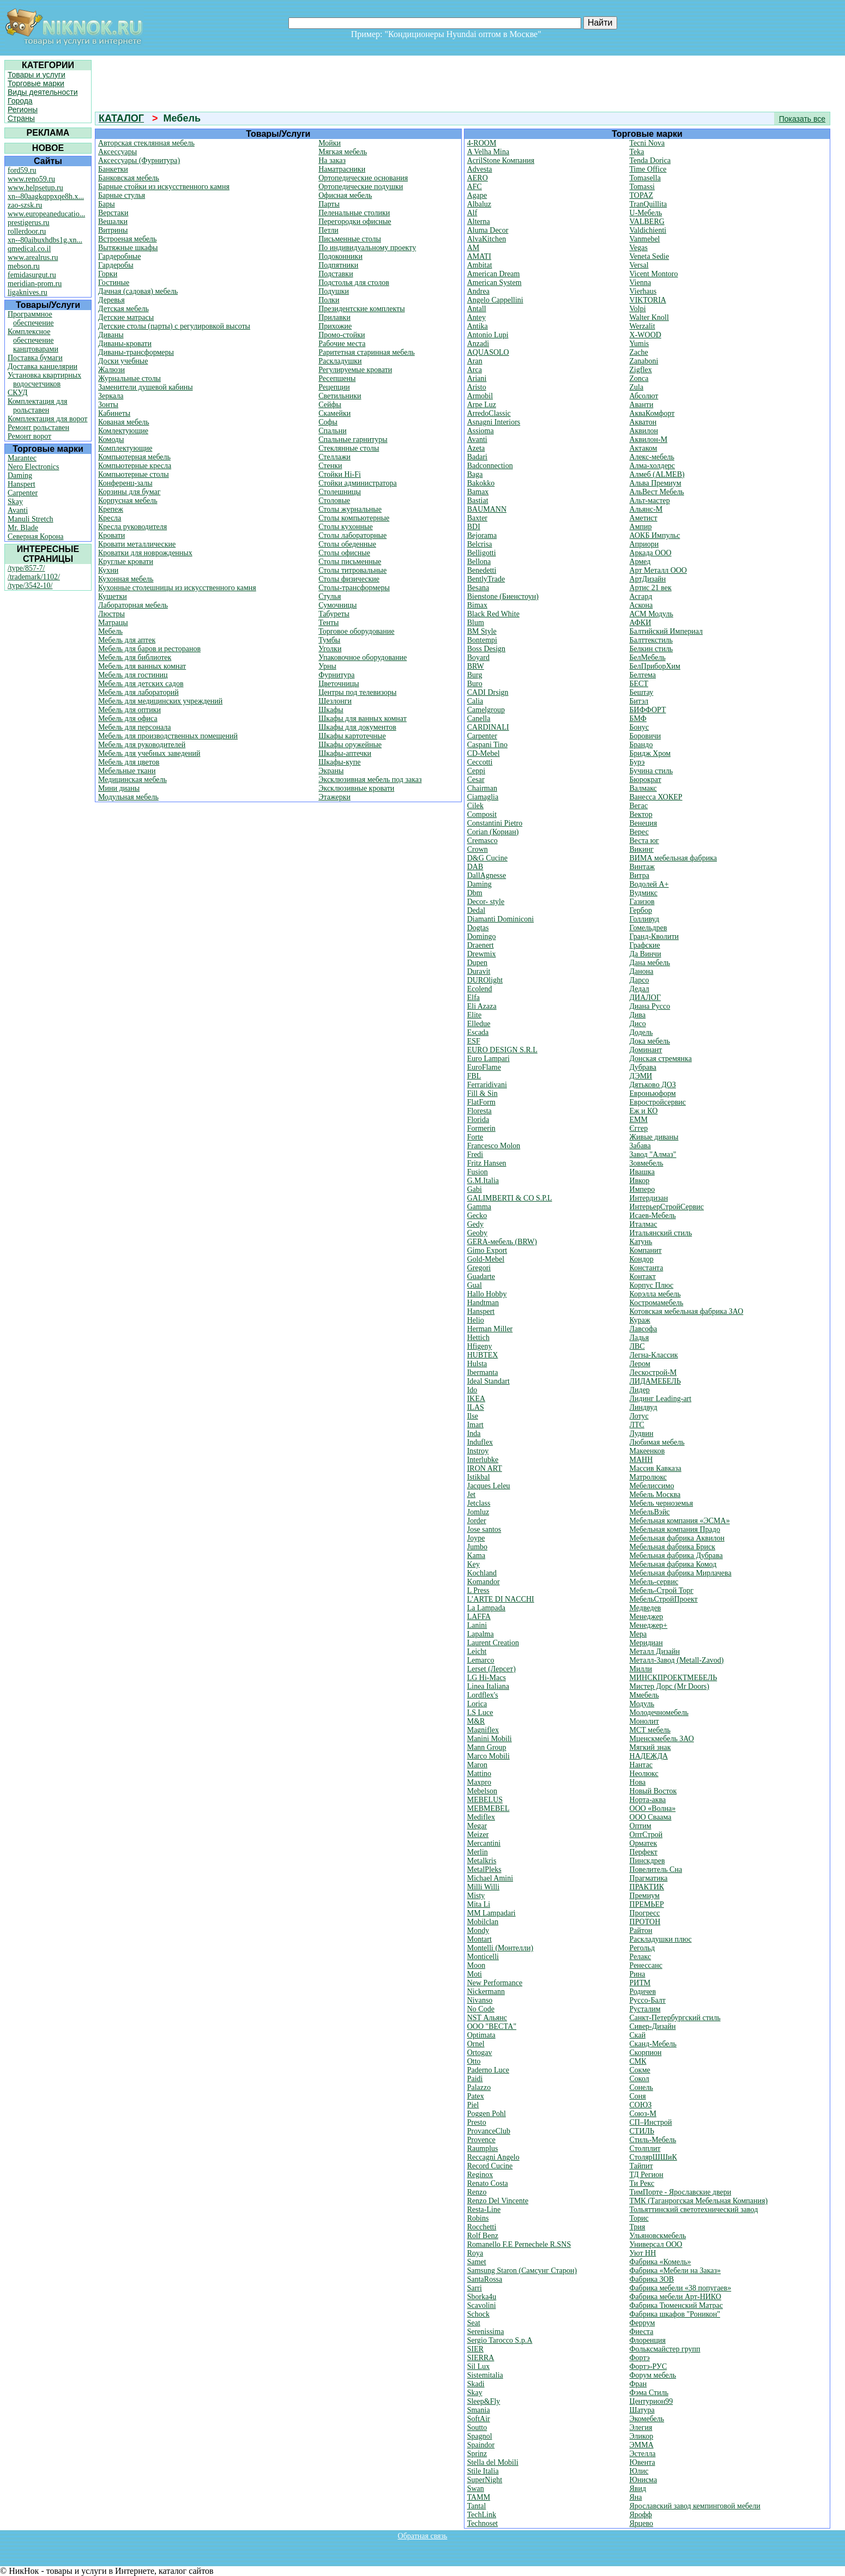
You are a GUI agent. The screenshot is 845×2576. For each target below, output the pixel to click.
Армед (640, 561)
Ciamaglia (483, 797)
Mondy (478, 1930)
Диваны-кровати (125, 344)
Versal (639, 265)
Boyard (478, 657)
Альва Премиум (655, 483)
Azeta (476, 448)
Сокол (639, 2079)
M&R (476, 1721)
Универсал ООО (656, 2244)
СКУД (17, 393)
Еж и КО (644, 1111)
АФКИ (640, 623)
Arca (474, 370)
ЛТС (637, 1425)
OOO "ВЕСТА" (491, 2026)
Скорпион (646, 2052)
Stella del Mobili (492, 2462)
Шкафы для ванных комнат (362, 718)
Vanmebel (645, 239)
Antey (476, 317)
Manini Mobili (489, 1739)
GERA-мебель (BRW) (502, 1242)
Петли (328, 230)
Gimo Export (487, 1250)
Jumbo (477, 1547)
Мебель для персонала (134, 727)
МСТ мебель (650, 1730)
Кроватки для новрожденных (145, 553)
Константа (646, 1268)
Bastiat (477, 500)
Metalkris (482, 1861)
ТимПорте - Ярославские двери (681, 2192)
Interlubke (483, 1460)
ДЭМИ (641, 1076)
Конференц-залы (125, 483)
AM (473, 248)
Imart (475, 1425)
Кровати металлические (137, 544)
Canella (479, 718)
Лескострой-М (653, 1372)
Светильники (339, 396)
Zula (637, 387)
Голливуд (645, 919)
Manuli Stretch (30, 519)
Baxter (477, 518)
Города (20, 100)
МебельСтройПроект (664, 1599)
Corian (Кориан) (493, 832)
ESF (473, 1041)
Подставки (335, 274)
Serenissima (485, 2332)
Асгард (641, 596)
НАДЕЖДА (649, 1756)
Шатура (642, 2410)
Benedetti (482, 570)
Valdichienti (648, 230)
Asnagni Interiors (494, 422)
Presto (476, 2122)
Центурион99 (651, 2401)
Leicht (477, 1651)
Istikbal (478, 1477)
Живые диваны (654, 1137)
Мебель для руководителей (141, 745)
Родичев (643, 1991)
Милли (641, 1669)
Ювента (642, 2462)
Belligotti (481, 553)
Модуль (642, 1704)
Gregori (479, 1268)
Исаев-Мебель (653, 1215)
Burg (474, 675)
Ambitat (479, 265)
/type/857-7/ (26, 568)
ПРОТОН (645, 1922)
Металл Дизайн (655, 1651)
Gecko (477, 1215)
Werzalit (642, 326)
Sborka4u (482, 2297)
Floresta (479, 1111)
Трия (637, 2227)
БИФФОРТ (648, 710)
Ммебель (644, 1695)
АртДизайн (648, 579)
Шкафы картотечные (351, 736)
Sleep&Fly (483, 2401)
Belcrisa (479, 544)
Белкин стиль (651, 649)
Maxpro (479, 1782)
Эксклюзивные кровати (356, 788)
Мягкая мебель (342, 152)
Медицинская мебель (132, 779)
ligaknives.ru (27, 292)
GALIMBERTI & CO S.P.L (509, 1198)
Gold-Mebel (485, 1259)
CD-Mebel (483, 753)
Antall (476, 309)
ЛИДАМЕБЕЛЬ (655, 1381)
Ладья (639, 1338)
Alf (472, 213)
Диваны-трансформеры (136, 352)
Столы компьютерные (353, 518)
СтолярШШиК (653, 2157)
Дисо (638, 1024)
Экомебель (647, 2419)
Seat (473, 2323)
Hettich (478, 1338)
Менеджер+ (649, 1625)
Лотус (639, 1416)
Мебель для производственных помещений (168, 736)
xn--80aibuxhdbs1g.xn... (45, 240)
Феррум (642, 2323)
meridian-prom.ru (35, 284)
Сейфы (329, 405)
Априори (644, 544)
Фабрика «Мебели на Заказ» (675, 2270)
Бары (106, 204)
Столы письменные (349, 561)
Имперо (642, 1189)
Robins (478, 2218)
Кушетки (112, 596)
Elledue (479, 1024)
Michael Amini (490, 1878)
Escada (478, 1032)
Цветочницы (338, 684)
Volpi (638, 309)
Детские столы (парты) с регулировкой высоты (174, 326)
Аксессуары (117, 152)
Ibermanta (482, 1372)
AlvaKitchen (486, 239)
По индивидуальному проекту (367, 248)
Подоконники (340, 256)
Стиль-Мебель (653, 2140)
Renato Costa (487, 2183)
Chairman (482, 788)
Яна (636, 2497)
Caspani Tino (487, 745)
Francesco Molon (494, 1146)
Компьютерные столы (133, 474)
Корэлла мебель (655, 1294)
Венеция (643, 823)
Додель (641, 1032)
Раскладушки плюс (661, 1939)
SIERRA (480, 2358)
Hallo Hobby (487, 1294)
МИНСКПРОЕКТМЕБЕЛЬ (673, 1678)
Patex (475, 2096)
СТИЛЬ (642, 2131)
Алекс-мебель (652, 457)
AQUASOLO (488, 352)
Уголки (329, 649)
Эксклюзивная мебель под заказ (369, 779)
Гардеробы (116, 265)
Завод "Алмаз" (653, 1154)
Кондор (642, 1259)
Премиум (645, 1896)
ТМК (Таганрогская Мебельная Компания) (699, 2201)
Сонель (641, 2087)
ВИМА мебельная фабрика (673, 858)
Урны (327, 666)
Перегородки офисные (354, 221)
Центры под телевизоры (357, 692)
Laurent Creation (493, 1643)
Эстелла (643, 2454)
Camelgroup (486, 710)
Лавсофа (643, 1329)
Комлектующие (123, 431)
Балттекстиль (651, 640)
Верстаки (113, 213)
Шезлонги (335, 701)
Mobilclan (483, 1922)
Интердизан (649, 1198)
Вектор (641, 814)
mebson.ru (24, 266)
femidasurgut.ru (32, 275)
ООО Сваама (651, 1817)
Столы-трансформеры (354, 588)
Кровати (111, 535)
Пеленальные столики (354, 213)
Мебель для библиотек (134, 657)
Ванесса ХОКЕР (656, 797)
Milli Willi (483, 1887)
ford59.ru (22, 170)
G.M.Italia (483, 1181)
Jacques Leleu (488, 1486)
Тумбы (329, 640)
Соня (638, 2096)
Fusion (477, 1172)
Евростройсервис (658, 1102)
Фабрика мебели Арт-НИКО (675, 2297)
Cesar (476, 779)
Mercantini (483, 1843)
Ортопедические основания (363, 178)
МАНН (641, 1460)
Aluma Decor (488, 230)
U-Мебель (646, 213)
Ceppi (476, 771)
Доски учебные (123, 361)
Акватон (643, 422)
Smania (478, 2410)
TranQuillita (648, 204)
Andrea (478, 291)
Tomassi (642, 187)
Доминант (646, 1050)
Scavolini (481, 2305)
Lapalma (480, 1634)
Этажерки (334, 797)
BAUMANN (486, 509)
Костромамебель (657, 1303)
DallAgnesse (486, 875)
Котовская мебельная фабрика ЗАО (687, 1311)
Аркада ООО (651, 553)
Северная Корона (35, 536)
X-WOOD (645, 335)
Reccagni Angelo (493, 2157)
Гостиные (113, 282)
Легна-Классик (654, 1355)
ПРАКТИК (647, 1887)
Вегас (639, 806)
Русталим (645, 2009)
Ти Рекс (642, 2183)
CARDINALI (488, 727)
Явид (638, 2488)
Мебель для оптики (129, 710)
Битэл (639, 701)
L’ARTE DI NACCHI (500, 1599)
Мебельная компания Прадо (675, 1529)
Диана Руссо (650, 1006)
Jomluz (478, 1512)
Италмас (643, 1224)
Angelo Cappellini (495, 300)
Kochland (482, 1573)
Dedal (476, 910)
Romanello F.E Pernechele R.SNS (519, 2244)
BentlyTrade (486, 579)
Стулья (329, 596)
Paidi (475, 2079)
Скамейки (334, 413)
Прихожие (335, 326)
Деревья (111, 300)
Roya (475, 2253)
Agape (477, 195)
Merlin (477, 1852)
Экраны (330, 771)
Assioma (480, 431)
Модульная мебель (128, 797)
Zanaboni (644, 361)
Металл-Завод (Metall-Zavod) (677, 1660)
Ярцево (642, 2523)
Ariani (477, 378)
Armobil (480, 396)
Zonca (639, 378)
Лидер (640, 1390)
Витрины (113, 230)
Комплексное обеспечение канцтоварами (33, 340)
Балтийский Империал (666, 631)
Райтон (641, 1930)
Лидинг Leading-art (661, 1399)
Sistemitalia (485, 2375)
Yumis (639, 344)
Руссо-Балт (648, 2000)
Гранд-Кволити (654, 936)
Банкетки (113, 169)
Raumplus (482, 2148)
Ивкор (640, 1181)
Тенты (328, 623)
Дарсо (639, 980)
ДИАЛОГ (645, 997)
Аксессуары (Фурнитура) (139, 160)
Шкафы (330, 710)
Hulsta (477, 1364)
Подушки (333, 291)
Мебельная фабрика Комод (673, 1564)
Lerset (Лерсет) (491, 1669)
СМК (638, 2061)
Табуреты (333, 614)
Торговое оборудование (356, 631)
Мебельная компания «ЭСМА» (680, 1521)
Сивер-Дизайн (653, 2026)
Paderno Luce (488, 2070)
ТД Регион (646, 2175)
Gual (474, 1285)
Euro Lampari (488, 1058)
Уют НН (643, 2253)
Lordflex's (482, 1695)
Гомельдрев (648, 928)
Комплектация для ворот (47, 419)
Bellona (479, 561)
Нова (638, 1782)
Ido (472, 1390)
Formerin (481, 1128)
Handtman (483, 1303)
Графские (645, 945)
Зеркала (110, 396)
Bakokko (481, 483)
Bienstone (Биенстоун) (503, 596)
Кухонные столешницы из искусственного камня (177, 588)
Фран (638, 2384)
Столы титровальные (352, 570)
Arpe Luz (481, 405)
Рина (637, 1974)
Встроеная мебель (127, 239)
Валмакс (643, 788)
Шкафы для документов (357, 727)
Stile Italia (483, 2471)
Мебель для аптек (126, 640)
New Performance (494, 1983)
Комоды (111, 439)
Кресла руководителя (132, 527)
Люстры (111, 614)
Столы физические (348, 579)
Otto (474, 2061)
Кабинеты (114, 413)
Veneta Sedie (649, 256)
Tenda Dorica (650, 160)
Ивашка (642, 1172)
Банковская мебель (128, 178)
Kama (476, 1555)
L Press (478, 1590)
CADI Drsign (488, 692)
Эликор (642, 2436)
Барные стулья (121, 195)
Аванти (642, 405)
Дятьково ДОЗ (653, 1085)
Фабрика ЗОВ (652, 2279)
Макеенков (647, 1451)
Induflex (480, 1442)
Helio (475, 1320)
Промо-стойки (341, 335)
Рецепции (334, 387)
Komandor (483, 1582)
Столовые (334, 500)
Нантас (641, 1765)
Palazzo (479, 2087)
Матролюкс (648, 1477)
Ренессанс (646, 1965)
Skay (15, 502)
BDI (473, 527)
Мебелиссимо (652, 1486)
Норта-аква (648, 1800)
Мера (638, 1634)
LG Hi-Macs (486, 1678)
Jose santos (484, 1529)
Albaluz (479, 204)
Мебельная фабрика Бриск (672, 1547)
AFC (474, 187)
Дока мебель (650, 1041)
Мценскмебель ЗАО (662, 1739)
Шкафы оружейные (350, 745)
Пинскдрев (647, 1861)
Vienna (640, 282)
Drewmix (481, 954)
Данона (642, 971)
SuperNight (485, 2480)
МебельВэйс (650, 1512)
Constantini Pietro (495, 823)
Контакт (643, 1276)
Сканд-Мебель (653, 2044)
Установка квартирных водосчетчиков (44, 379)
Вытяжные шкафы (128, 248)
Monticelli (483, 1957)
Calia (475, 701)
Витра (639, 875)
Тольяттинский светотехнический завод (694, 2209)
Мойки (329, 143)
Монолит (644, 1721)
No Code (480, 2009)
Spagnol (479, 2436)
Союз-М (643, 2114)
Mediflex (481, 1817)
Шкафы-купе (339, 762)
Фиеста (642, 2332)
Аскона (641, 605)
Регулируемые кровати (355, 370)
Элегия (641, 2427)
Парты (329, 204)
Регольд (642, 1948)
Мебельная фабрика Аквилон (677, 1538)
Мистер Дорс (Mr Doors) (669, 1686)
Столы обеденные (347, 544)
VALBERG (647, 221)
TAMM (478, 2497)
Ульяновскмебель (658, 2236)
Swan (475, 2488)
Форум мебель (653, 2375)
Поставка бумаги (35, 358)
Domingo (481, 936)
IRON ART (484, 1468)
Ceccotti (480, 762)
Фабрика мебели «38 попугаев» (681, 2288)
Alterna (478, 221)
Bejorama (482, 535)
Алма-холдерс (652, 466)
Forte (475, 1137)
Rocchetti (482, 2227)
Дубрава (643, 1067)
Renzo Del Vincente (497, 2201)
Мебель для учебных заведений (149, 753)
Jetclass (479, 1503)
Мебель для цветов (128, 762)
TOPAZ (642, 195)
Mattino (479, 1773)
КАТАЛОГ (121, 118)
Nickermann (486, 1991)
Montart (479, 1939)
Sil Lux (478, 2366)
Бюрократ (645, 779)
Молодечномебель (659, 1712)
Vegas (639, 248)
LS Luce (480, 1712)
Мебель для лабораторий (138, 692)
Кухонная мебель (126, 579)
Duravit (479, 971)
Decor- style (486, 902)
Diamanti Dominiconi (500, 919)
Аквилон (644, 431)
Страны (21, 118)
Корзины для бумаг (129, 492)
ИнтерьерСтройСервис (667, 1207)
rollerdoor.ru (27, 231)
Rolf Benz (482, 2236)
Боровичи (645, 736)
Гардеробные (119, 256)
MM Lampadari (491, 1913)
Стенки (330, 466)
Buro (474, 684)
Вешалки (113, 221)
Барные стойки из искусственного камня (164, 187)
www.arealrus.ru (33, 257)
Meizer (478, 1835)
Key (473, 1564)
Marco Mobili (488, 1756)
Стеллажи (334, 457)
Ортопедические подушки (360, 187)
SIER (475, 2349)
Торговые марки (36, 83)
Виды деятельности (43, 92)
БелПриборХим (655, 666)
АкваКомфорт (652, 413)
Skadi (476, 2384)
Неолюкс (644, 1773)
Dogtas (478, 928)
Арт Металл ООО (658, 570)
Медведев (645, 1608)
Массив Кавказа (655, 1468)
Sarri (474, 2288)
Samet (476, 2262)
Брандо (641, 745)
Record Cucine (490, 2166)
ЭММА (642, 2445)
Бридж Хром (650, 753)
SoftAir (478, 2419)
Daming (20, 475)
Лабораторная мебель (133, 605)
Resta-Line (483, 2209)
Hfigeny (479, 1346)
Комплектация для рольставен (38, 405)
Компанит (646, 1250)
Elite (474, 1015)
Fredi (475, 1154)
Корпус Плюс (652, 1285)
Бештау (642, 692)
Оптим (640, 1826)
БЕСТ (639, 684)
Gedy (475, 1224)
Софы (327, 422)
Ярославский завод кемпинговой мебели (695, 2506)
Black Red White (493, 614)
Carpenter (23, 493)
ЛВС (637, 1346)
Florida (478, 1120)
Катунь (641, 1242)
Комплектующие (125, 448)
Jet (471, 1494)
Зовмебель (646, 1163)
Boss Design (486, 649)
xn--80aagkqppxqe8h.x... (46, 196)
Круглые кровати (125, 561)
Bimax (477, 605)
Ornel (476, 2044)
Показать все (802, 118)
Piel (473, 2105)
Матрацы (113, 623)
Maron (477, 1765)
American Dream (493, 274)
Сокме (640, 2070)
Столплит (645, 2148)
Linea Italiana (488, 1686)
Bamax (478, 492)
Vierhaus (643, 291)
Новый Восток (653, 1791)
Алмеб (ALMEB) (657, 474)
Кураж (640, 1320)
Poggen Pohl (486, 2114)
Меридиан (646, 1643)
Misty (476, 1896)
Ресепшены (336, 378)
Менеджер (646, 1617)
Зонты (108, 405)
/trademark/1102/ (34, 577)
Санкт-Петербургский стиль (675, 2018)
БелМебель (648, 657)
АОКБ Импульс (655, 535)
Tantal (476, 2506)
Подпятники (338, 265)
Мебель (110, 631)
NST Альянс (487, 2018)
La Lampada (486, 1608)
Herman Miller (490, 1329)
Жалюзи (111, 370)
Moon (476, 1965)
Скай (638, 2035)
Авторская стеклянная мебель (146, 143)
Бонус (639, 727)
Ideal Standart (488, 1381)
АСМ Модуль (651, 614)
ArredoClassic (489, 413)
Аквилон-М (649, 439)
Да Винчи (645, 954)
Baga (475, 474)
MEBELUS (485, 1800)
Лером (640, 1364)
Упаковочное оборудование (362, 657)
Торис (639, 2218)
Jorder (476, 1521)
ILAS (475, 1407)
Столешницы (339, 492)
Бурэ (637, 762)
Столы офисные (344, 553)
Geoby (477, 1233)
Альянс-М (646, 509)
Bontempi (482, 640)
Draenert (480, 945)
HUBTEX (482, 1355)
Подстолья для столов (353, 282)
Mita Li (478, 1904)
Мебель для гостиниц (133, 675)
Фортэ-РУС (648, 2366)
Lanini (477, 1625)
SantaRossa (485, 2279)
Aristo (476, 387)
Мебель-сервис (654, 1582)
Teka (637, 152)
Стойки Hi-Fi (339, 474)
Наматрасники (341, 169)
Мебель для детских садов (141, 684)
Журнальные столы (129, 378)
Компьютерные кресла (134, 466)
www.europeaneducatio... (46, 214)
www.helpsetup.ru (35, 188)
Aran (474, 361)
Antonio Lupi (488, 335)
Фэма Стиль (649, 2393)
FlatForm (481, 1102)
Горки (107, 274)
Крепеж (110, 509)
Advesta (479, 169)
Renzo (477, 2192)
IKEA (476, 1399)
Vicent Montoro (654, 274)
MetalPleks (484, 1869)
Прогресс (645, 1913)
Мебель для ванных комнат (142, 666)
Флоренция (648, 2340)
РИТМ (640, 1983)
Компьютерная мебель (134, 457)
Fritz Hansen (486, 1163)
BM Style (482, 631)
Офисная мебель (345, 195)
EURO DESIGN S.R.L (502, 1050)
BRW (475, 666)
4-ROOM (482, 143)
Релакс (640, 1957)
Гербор (641, 910)
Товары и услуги (36, 74)
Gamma (479, 1207)
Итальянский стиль (661, 1233)
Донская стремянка (661, 1058)
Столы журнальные (350, 509)
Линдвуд (643, 1407)
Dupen (477, 963)
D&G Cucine (487, 858)
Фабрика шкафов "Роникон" (675, 2314)
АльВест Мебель (657, 492)
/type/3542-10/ (30, 585)
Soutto (477, 2427)
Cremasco (482, 841)
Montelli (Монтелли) (500, 1948)
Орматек (643, 1843)
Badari (477, 457)
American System (494, 282)
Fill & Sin (482, 1093)
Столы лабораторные (352, 535)
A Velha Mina (488, 152)
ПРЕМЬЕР (647, 1904)
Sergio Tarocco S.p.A (500, 2340)
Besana (478, 588)
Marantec (22, 458)
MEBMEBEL (488, 1808)
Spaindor (481, 2445)
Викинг (642, 849)
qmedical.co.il (29, 249)
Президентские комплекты (361, 309)
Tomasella (645, 178)
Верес (639, 832)
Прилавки (334, 317)
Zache (639, 352)
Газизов (642, 902)
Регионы (23, 109)
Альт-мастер (650, 500)
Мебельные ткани (127, 771)
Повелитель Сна (656, 1869)
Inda (474, 1433)
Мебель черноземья (661, 1503)
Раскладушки (339, 361)
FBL (474, 1076)
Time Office (648, 169)
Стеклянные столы (348, 448)
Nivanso (480, 2000)
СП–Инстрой (651, 2122)
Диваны (111, 335)
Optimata (481, 2035)
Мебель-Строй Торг (661, 1590)
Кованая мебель (123, 422)
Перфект (643, 1852)
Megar (477, 1826)
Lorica (477, 1704)
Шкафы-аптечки (344, 753)
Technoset (482, 2523)
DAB (475, 867)
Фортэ (640, 2358)
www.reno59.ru (31, 179)
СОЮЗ (641, 2105)
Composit (482, 814)
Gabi (474, 1189)
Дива (638, 1015)
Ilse (472, 1416)
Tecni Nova (647, 143)
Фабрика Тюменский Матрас (676, 2305)
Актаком (643, 448)
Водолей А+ (649, 884)
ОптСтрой (646, 1835)
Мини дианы (119, 788)
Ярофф (641, 2515)
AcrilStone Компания (501, 160)
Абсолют (644, 396)
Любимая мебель (657, 1442)
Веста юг (644, 841)
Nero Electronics (33, 467)
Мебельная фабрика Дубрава (676, 1555)
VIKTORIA (648, 300)
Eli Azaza (482, 1006)
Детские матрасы (126, 317)
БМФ (638, 718)
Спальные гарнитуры (352, 439)
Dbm (474, 893)
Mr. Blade (23, 528)
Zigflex (641, 370)
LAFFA (479, 1617)
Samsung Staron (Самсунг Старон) (522, 2270)
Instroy (478, 1451)
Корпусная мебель (128, 500)
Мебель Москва (655, 1494)
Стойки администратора (357, 483)
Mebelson (482, 1791)
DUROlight (485, 980)
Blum (475, 623)
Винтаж (642, 867)
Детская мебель (123, 309)
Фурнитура (336, 675)
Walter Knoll (649, 317)
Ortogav (479, 2052)
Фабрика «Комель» (660, 2262)
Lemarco (480, 1660)
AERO (477, 178)
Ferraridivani (487, 1085)
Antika (477, 326)
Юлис (639, 2471)
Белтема (643, 675)
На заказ (332, 160)
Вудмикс (643, 893)
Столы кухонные (345, 527)
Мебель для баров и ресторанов (149, 649)
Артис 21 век (651, 588)
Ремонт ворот (29, 436)
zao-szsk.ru (25, 205)
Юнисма (643, 2480)
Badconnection (490, 466)
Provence (481, 2140)
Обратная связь (423, 2536)
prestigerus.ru (29, 223)
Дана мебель (650, 963)
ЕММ (639, 1120)
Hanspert (21, 484)
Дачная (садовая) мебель (138, 291)
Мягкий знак (650, 1747)
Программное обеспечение (31, 318)
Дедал (639, 989)
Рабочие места (341, 344)
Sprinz (477, 2454)
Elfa (473, 997)
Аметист (643, 518)
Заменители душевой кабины (145, 387)
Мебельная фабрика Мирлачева (681, 1573)
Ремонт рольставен (38, 427)
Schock (478, 2314)
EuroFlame (484, 1067)
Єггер (639, 1128)
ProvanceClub (488, 2131)
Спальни (332, 431)
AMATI (479, 256)
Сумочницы (337, 605)
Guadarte (481, 1276)
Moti (474, 1974)
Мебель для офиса (128, 718)
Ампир (641, 527)
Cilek (475, 806)
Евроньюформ (653, 1093)
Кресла (109, 518)
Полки (328, 300)
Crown (477, 849)
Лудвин (642, 1433)
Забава (640, 1146)
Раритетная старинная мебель (366, 352)
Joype (476, 1538)
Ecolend (479, 989)
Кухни (108, 570)
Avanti (18, 510)
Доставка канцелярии (42, 366)
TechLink (481, 2515)
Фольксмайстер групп (665, 2349)
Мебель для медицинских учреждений (160, 701)
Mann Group (486, 1747)
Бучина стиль (651, 771)
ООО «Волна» (653, 1808)
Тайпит (641, 2166)
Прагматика (649, 1878)
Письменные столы (349, 239)
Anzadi (478, 344)
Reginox (480, 2175)
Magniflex (483, 1730)
